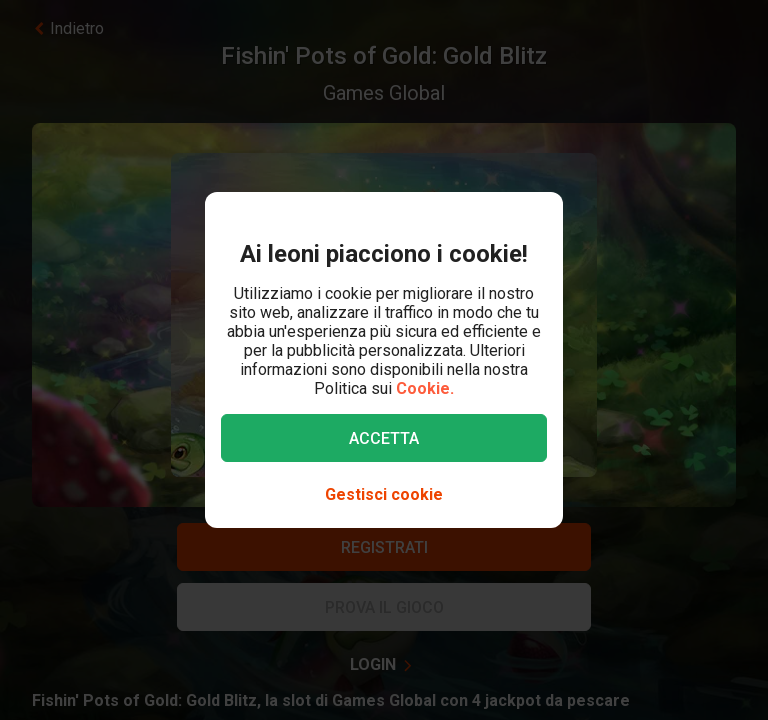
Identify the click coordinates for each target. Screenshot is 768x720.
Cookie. (425, 388)
